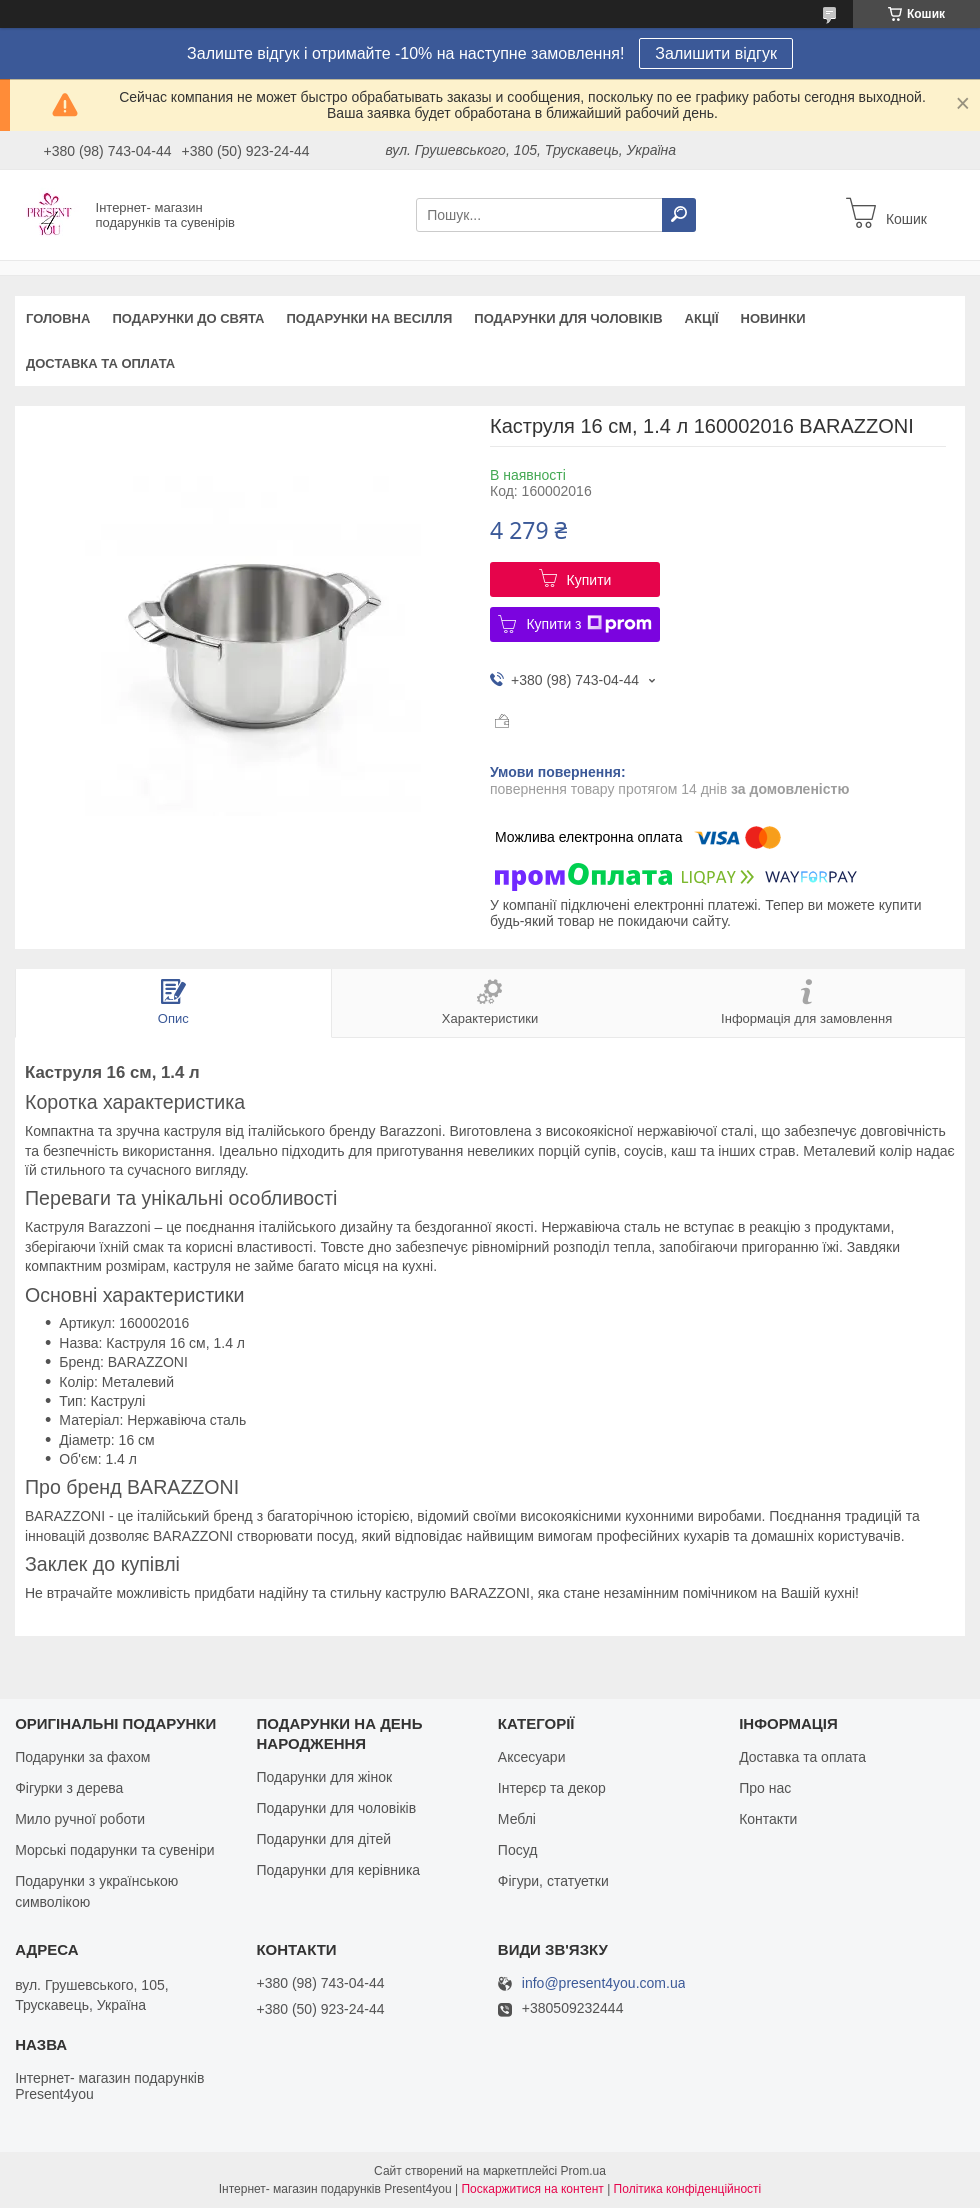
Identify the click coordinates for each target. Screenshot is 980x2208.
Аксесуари (532, 1757)
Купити (589, 580)
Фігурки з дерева (69, 1788)
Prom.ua (583, 2171)
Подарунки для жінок (324, 1777)
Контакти (768, 1819)
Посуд (518, 1850)
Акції (702, 318)
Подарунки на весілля (369, 318)
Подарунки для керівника (338, 1870)
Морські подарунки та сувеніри (114, 1850)
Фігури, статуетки (553, 1881)
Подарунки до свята (188, 318)
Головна (58, 318)
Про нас (765, 1788)
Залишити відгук (716, 53)
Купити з (588, 624)
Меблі (517, 1819)
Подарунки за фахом (82, 1757)
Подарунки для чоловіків (568, 318)
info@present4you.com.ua (604, 1983)
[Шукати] (679, 215)
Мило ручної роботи (80, 1819)
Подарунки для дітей (323, 1839)
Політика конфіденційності (688, 2189)
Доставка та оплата (100, 363)
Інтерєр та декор (552, 1788)
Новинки (773, 318)
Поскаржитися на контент (532, 2189)
